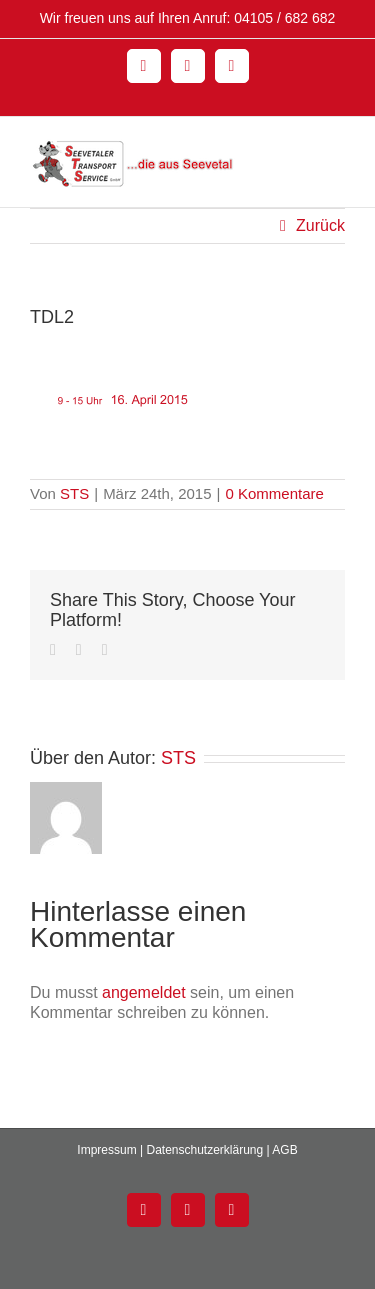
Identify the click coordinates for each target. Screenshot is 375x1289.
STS (74, 493)
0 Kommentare (274, 493)
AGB (284, 1150)
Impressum (106, 1150)
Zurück (320, 225)
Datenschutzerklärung (204, 1150)
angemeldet (144, 992)
